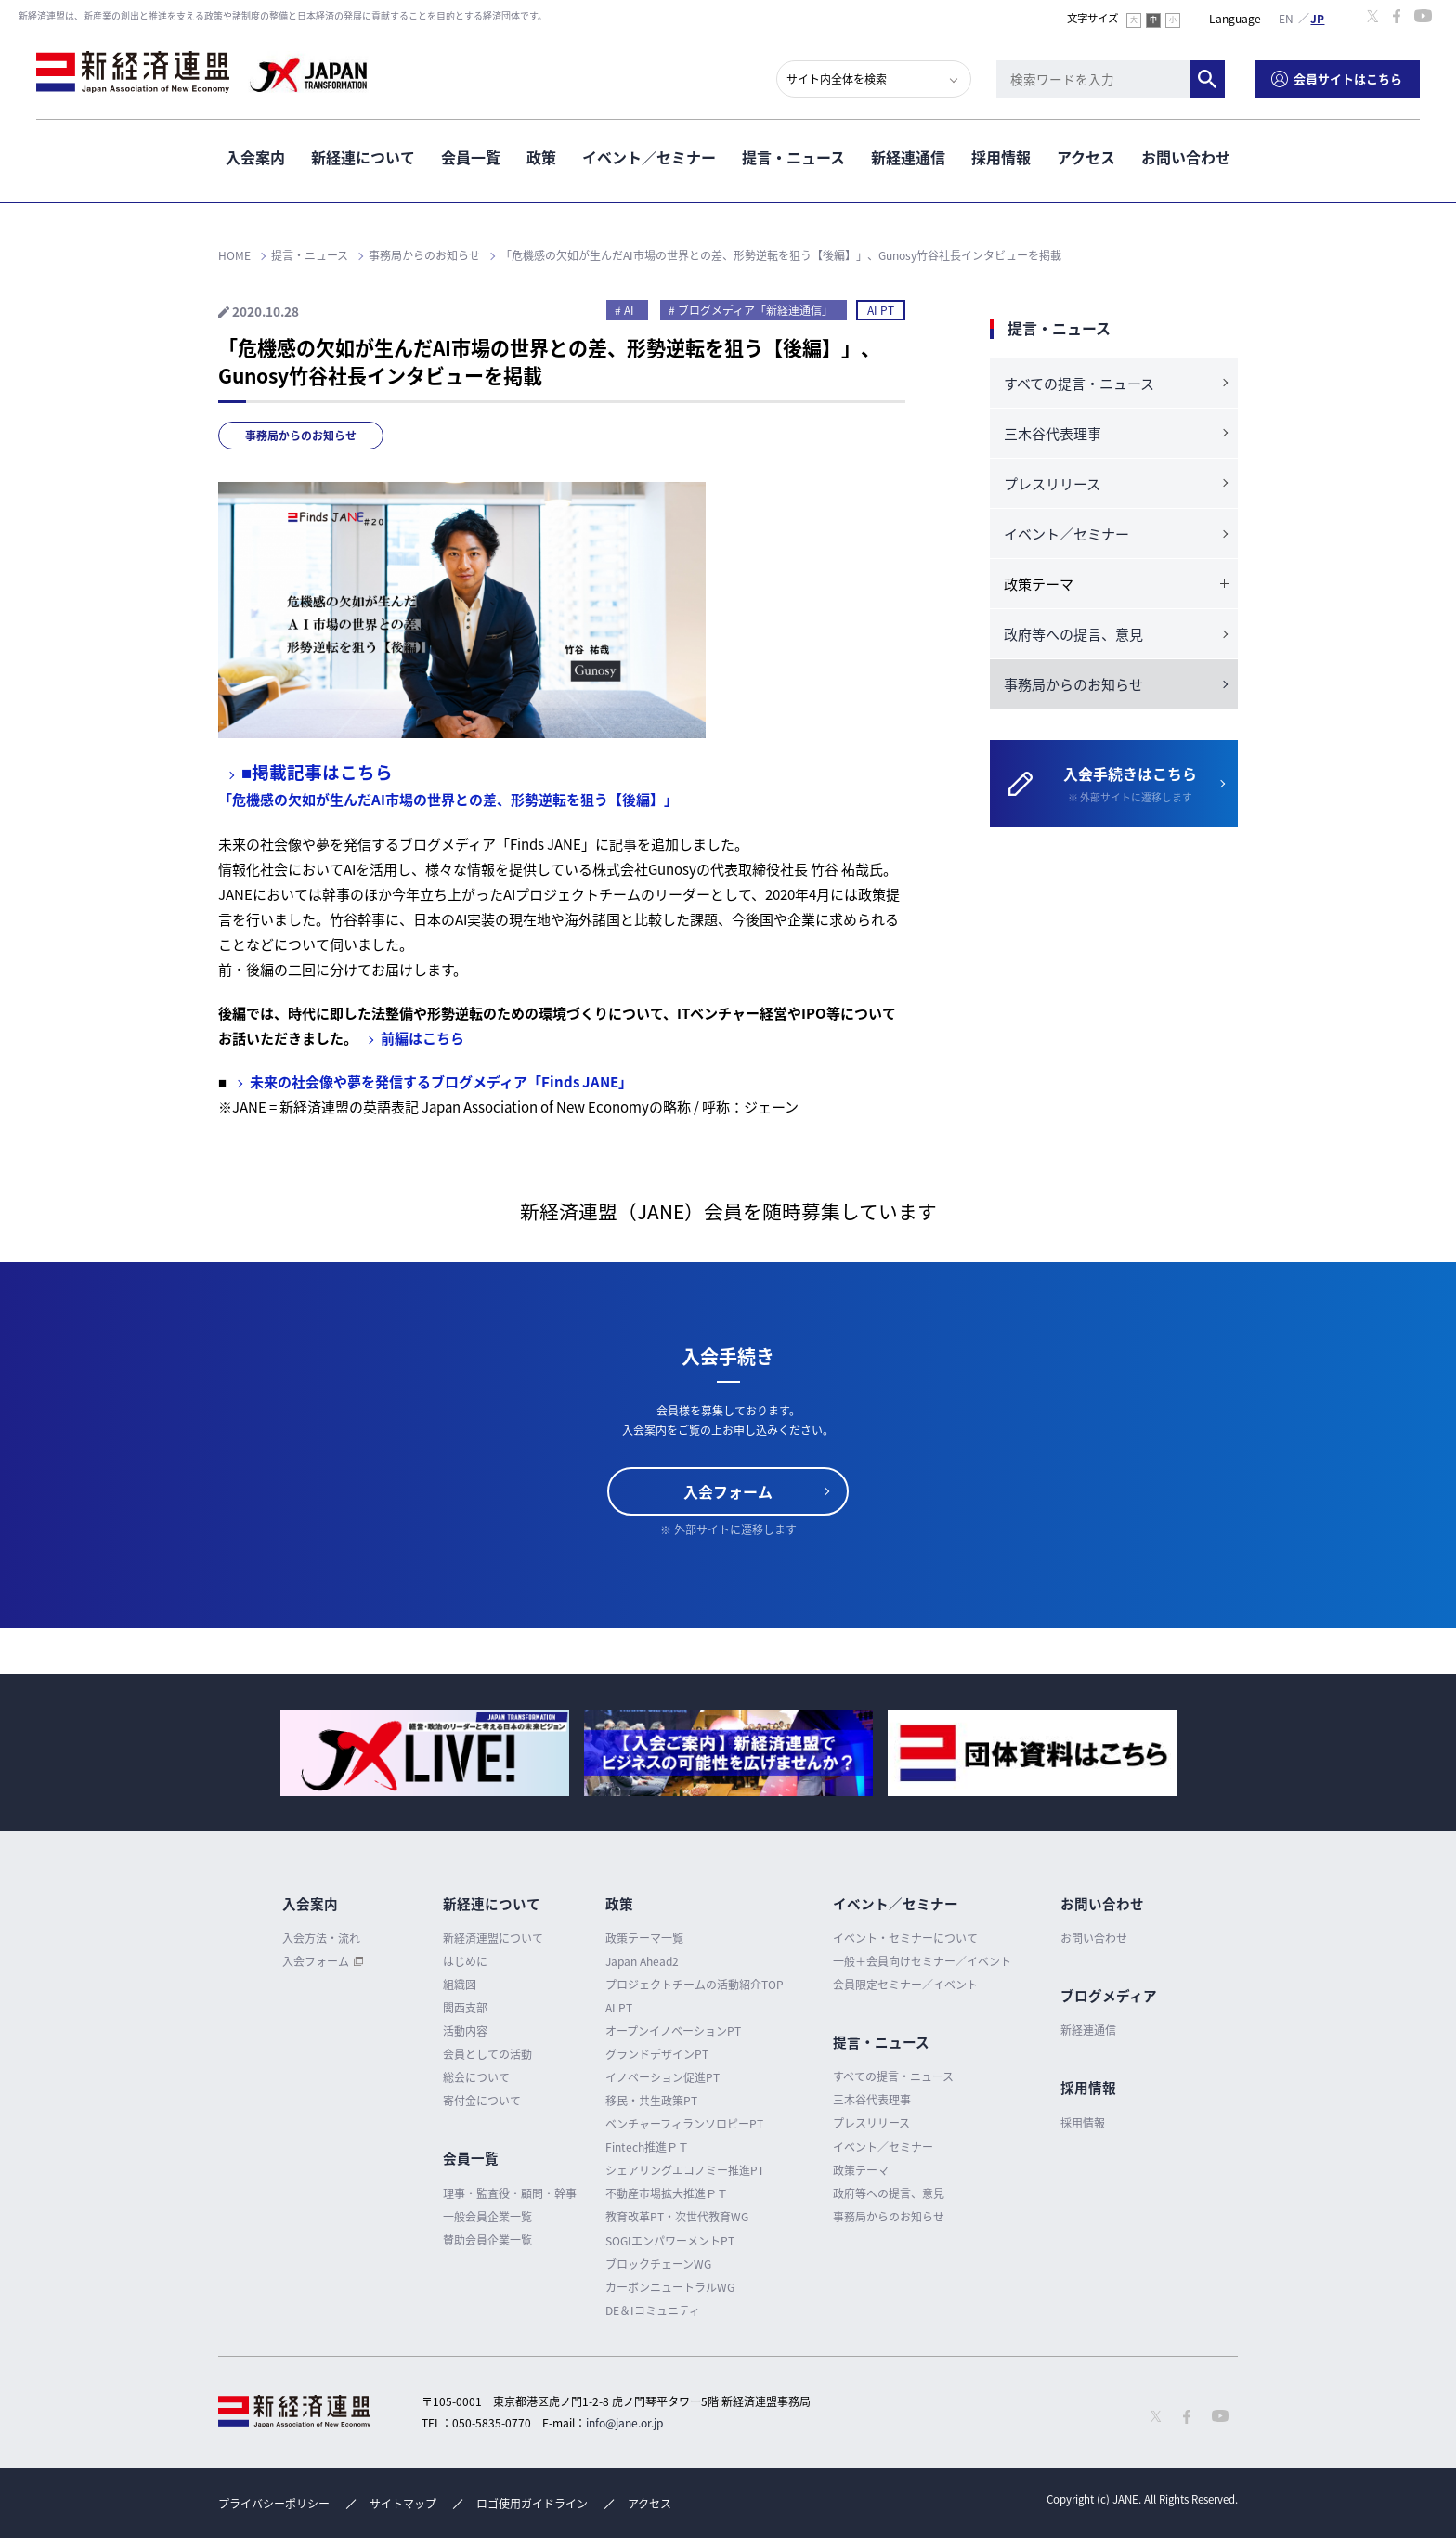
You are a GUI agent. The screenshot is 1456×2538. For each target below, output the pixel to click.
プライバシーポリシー (274, 2503)
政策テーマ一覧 (644, 1938)
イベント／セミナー (649, 157)
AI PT (880, 310)
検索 (1207, 79)
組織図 (459, 1984)
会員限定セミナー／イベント (905, 1984)
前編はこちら (422, 1038)
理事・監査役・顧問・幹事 (510, 2193)
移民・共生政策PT (651, 2100)
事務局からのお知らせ (301, 435)
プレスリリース (1052, 484)
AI (629, 310)
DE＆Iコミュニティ (652, 2310)
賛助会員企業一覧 (487, 2240)
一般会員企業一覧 (487, 2216)
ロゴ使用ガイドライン (532, 2503)
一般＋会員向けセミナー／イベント (922, 1961)
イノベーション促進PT (662, 2077)
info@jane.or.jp (624, 2422)
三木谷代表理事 (1052, 433)
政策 (541, 157)
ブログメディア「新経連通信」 (755, 310)
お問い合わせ (1185, 157)
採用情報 (1001, 157)
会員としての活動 (487, 2054)
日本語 (1317, 17)
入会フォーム (728, 1491)
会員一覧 (470, 157)
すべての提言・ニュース (1079, 383)
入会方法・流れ (321, 1938)
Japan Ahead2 (642, 1961)
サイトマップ (403, 2503)
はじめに (465, 1961)
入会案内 (255, 157)
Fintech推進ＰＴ (647, 2147)
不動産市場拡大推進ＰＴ (666, 2193)
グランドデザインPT (656, 2054)
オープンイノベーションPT (673, 2031)
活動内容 (465, 2031)
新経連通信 (908, 157)
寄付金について (482, 2100)
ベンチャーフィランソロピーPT (684, 2123)
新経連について (363, 157)
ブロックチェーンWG (658, 2264)
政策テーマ (861, 2170)
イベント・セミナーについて (905, 1938)
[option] (425, 1753)
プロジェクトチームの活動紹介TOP (694, 1984)
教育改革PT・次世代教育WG (676, 2216)
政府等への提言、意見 (1073, 634)
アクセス (1086, 157)
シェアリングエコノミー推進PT (684, 2170)
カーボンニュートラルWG (669, 2287)
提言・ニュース (793, 157)
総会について (476, 2077)
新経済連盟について (493, 1938)
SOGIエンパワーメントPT (669, 2240)
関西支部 (465, 2007)
